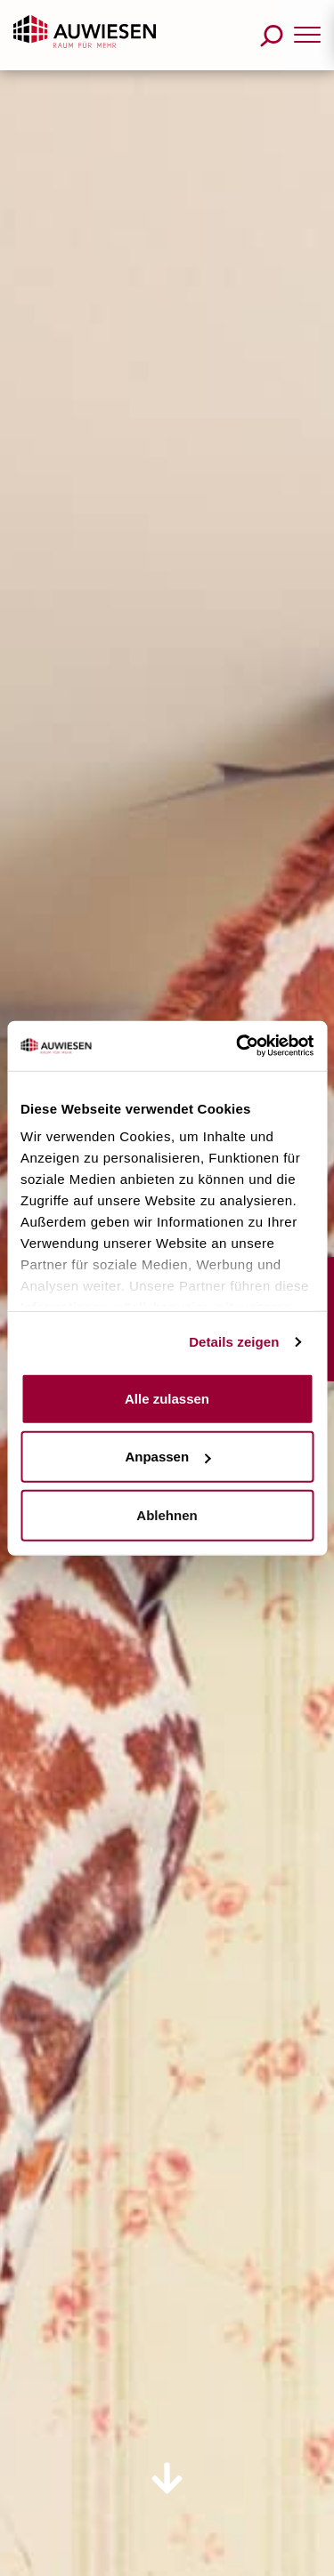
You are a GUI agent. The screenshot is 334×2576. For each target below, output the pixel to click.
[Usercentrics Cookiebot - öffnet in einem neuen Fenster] (238, 1046)
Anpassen (167, 1456)
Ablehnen (166, 1514)
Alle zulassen (167, 1397)
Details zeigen (234, 1341)
